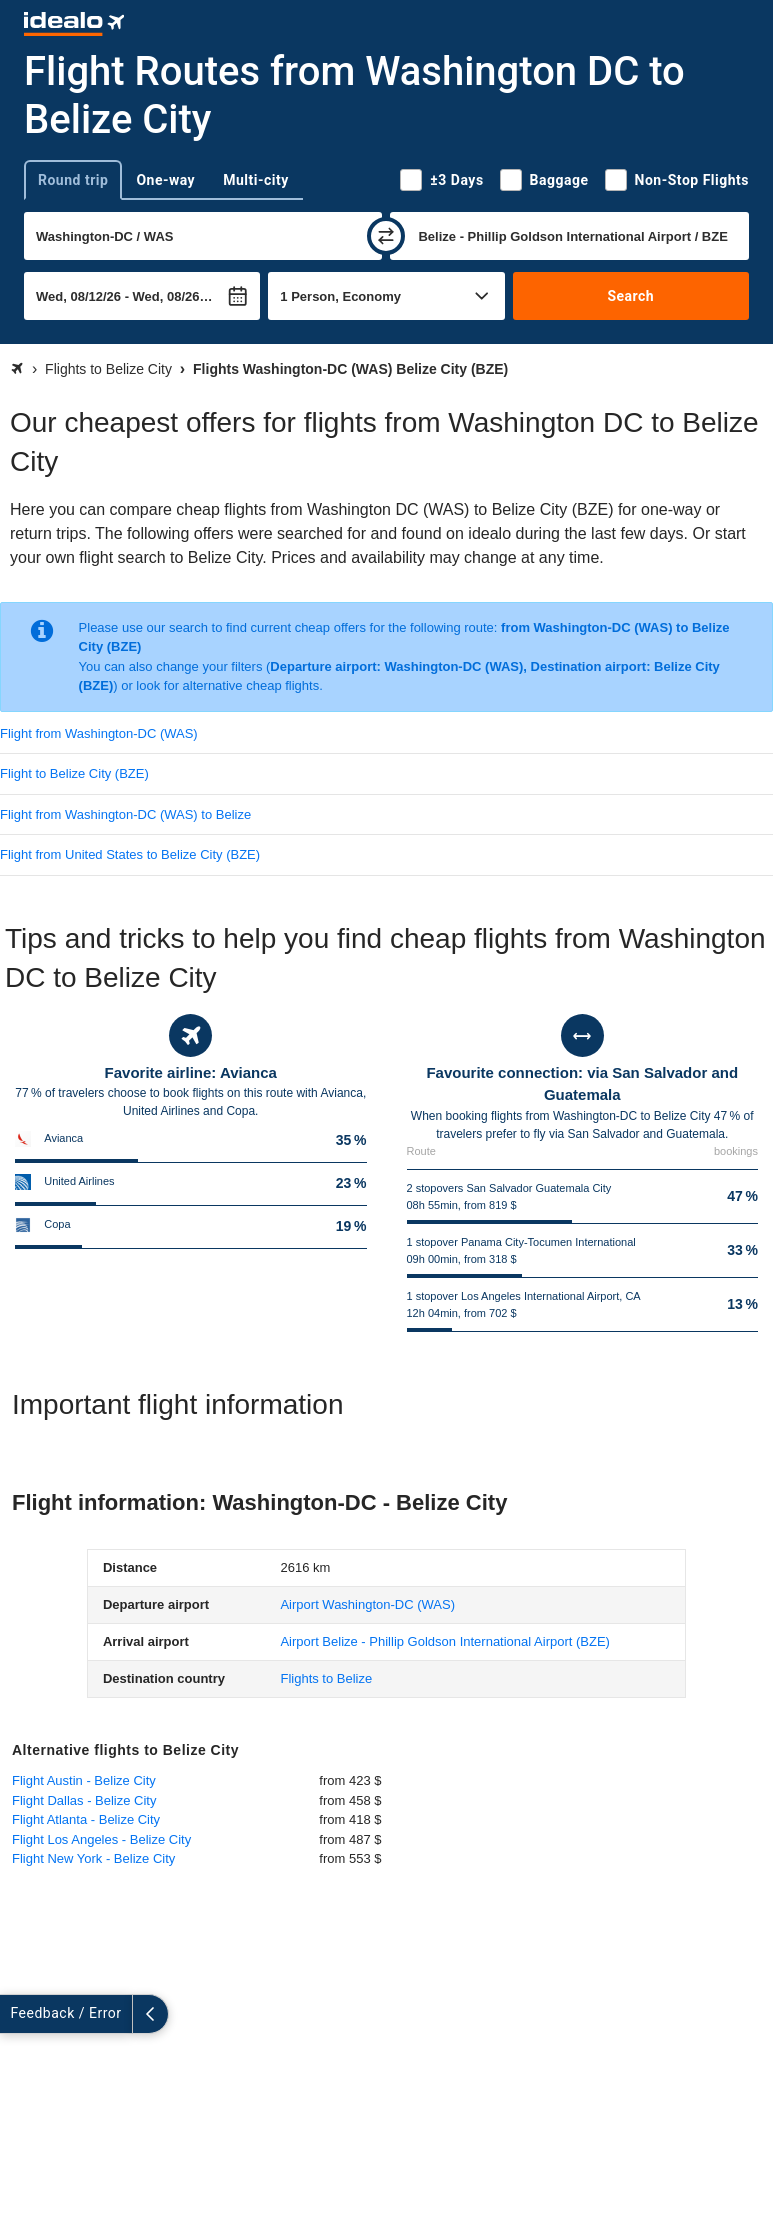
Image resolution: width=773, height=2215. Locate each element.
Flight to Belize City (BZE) (74, 773)
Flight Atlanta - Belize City (86, 1819)
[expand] (18, 2014)
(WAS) (367, 1604)
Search (630, 296)
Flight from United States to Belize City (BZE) (130, 854)
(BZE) (445, 1641)
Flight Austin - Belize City (84, 1780)
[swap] (386, 236)
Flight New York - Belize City (93, 1858)
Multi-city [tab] (256, 180)
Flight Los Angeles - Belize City (101, 1839)
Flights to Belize (326, 1678)
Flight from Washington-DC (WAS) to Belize (125, 814)
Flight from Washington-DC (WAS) (99, 733)
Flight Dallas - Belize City (84, 1800)
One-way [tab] (165, 180)
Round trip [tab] (73, 180)
